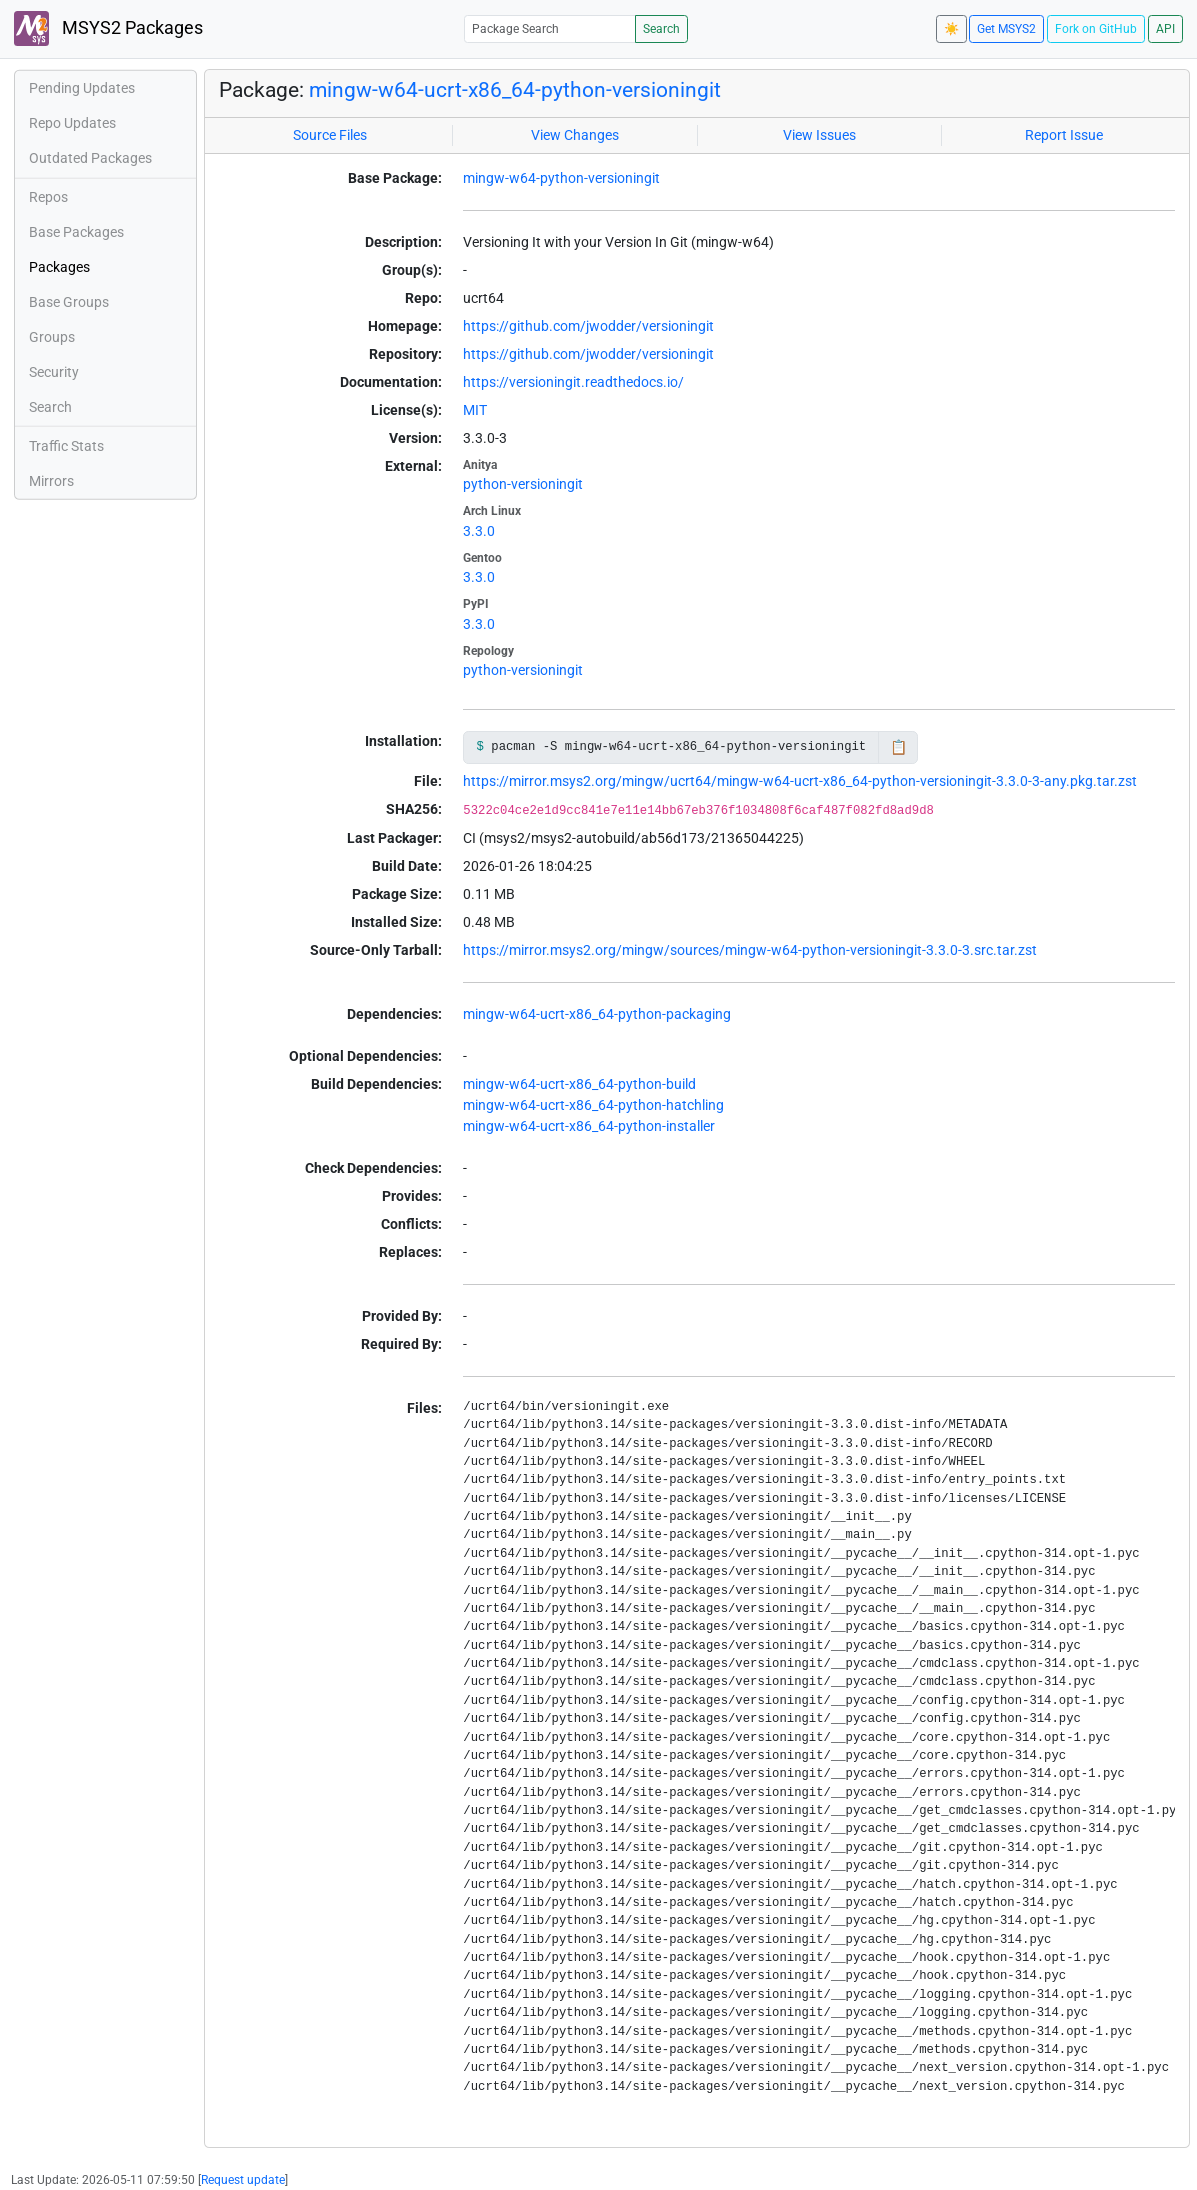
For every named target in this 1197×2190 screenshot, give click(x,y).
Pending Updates (82, 88)
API (1165, 29)
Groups (52, 337)
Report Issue (1064, 135)
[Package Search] (550, 28)
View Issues (819, 135)
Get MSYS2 (1006, 29)
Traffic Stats (66, 446)
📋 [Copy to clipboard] (898, 747)
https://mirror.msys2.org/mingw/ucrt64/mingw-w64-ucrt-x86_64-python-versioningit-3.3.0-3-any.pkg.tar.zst (800, 781)
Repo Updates (72, 123)
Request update (243, 2180)
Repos (48, 197)
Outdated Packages (90, 158)
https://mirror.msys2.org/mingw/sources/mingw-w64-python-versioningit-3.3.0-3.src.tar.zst (750, 950)
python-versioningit (523, 484)
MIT (475, 410)
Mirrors (51, 481)
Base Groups (69, 302)
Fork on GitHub (1096, 29)
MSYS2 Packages (108, 28)
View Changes (575, 135)
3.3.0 (479, 531)
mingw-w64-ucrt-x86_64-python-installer (589, 1126)
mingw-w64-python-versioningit (561, 178)
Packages (59, 267)
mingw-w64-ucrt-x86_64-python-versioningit (515, 89)
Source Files (330, 135)
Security (54, 372)
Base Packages (76, 232)
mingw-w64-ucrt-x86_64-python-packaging (597, 1014)
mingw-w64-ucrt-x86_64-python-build (579, 1084)
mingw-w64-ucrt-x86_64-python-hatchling (593, 1105)
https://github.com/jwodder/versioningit (588, 326)
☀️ (951, 29)
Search (661, 29)
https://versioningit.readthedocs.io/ (573, 382)
